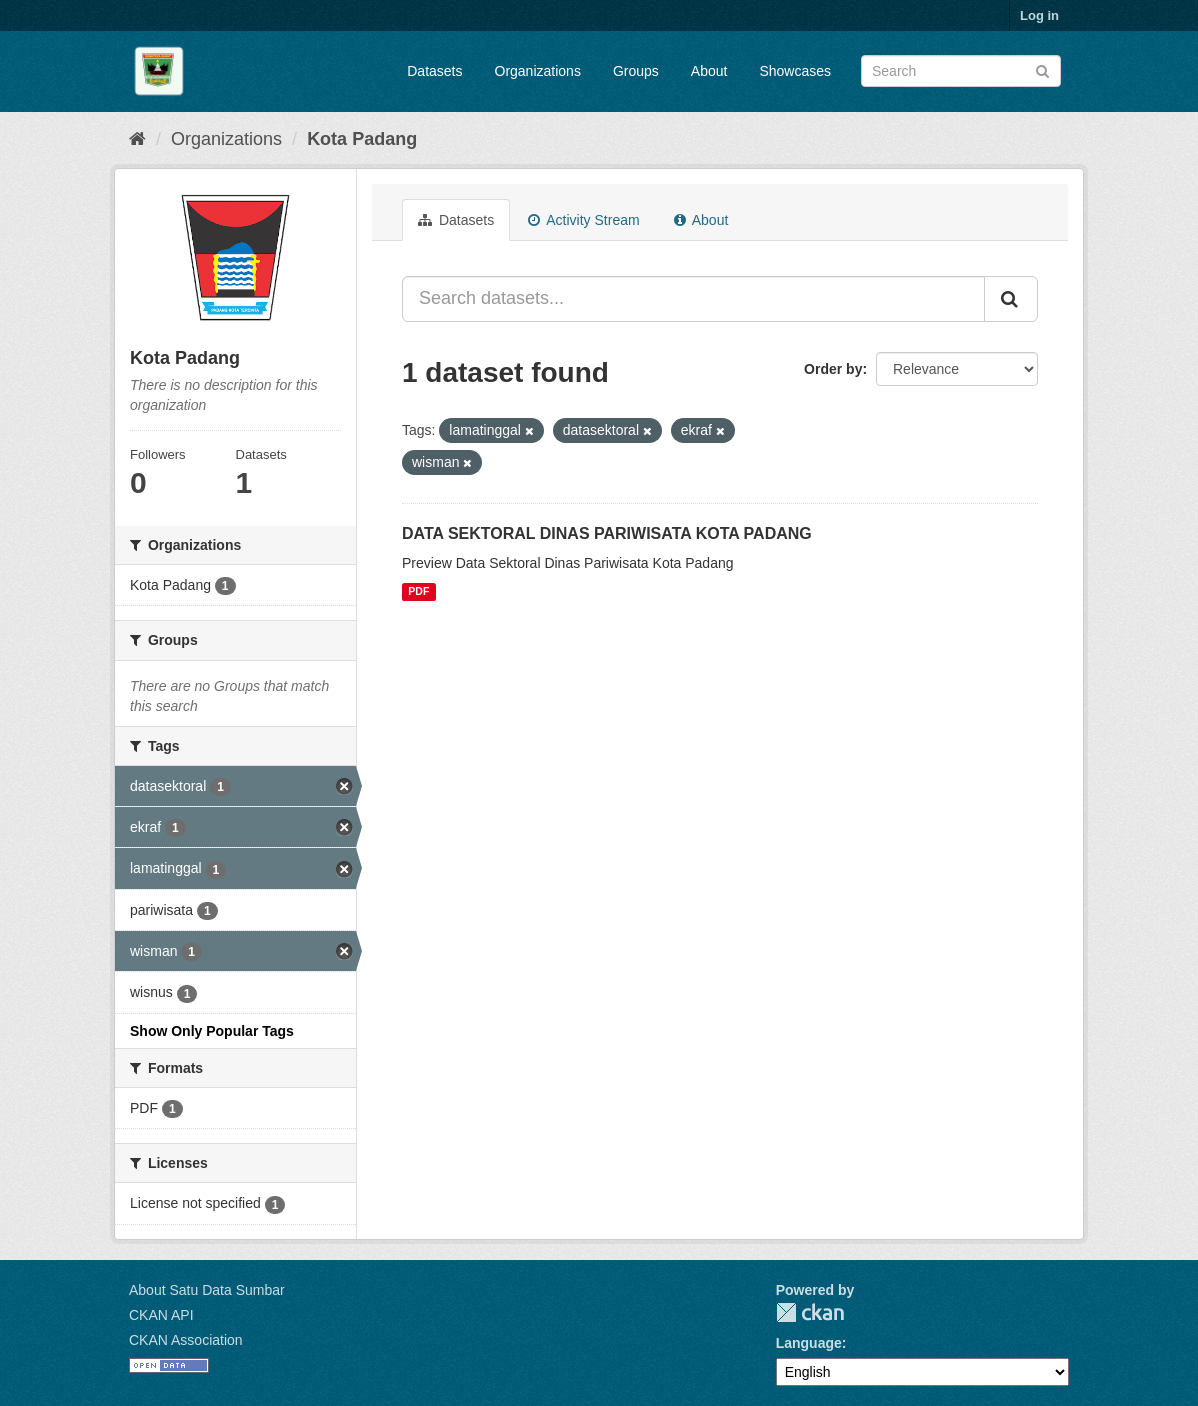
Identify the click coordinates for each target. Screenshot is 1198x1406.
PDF (418, 592)
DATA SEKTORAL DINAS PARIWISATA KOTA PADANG (607, 533)
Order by (833, 369)
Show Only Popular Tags (212, 1031)
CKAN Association (186, 1340)
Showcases (795, 71)
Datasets (434, 71)
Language (809, 1343)
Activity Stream (583, 220)
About (709, 71)
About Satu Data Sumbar (207, 1290)
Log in (1039, 15)
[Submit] (1042, 69)
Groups (636, 71)
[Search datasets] (961, 71)
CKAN (810, 1312)
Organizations (538, 71)
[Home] (137, 139)
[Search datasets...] (693, 299)
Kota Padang (362, 139)
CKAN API (161, 1315)
